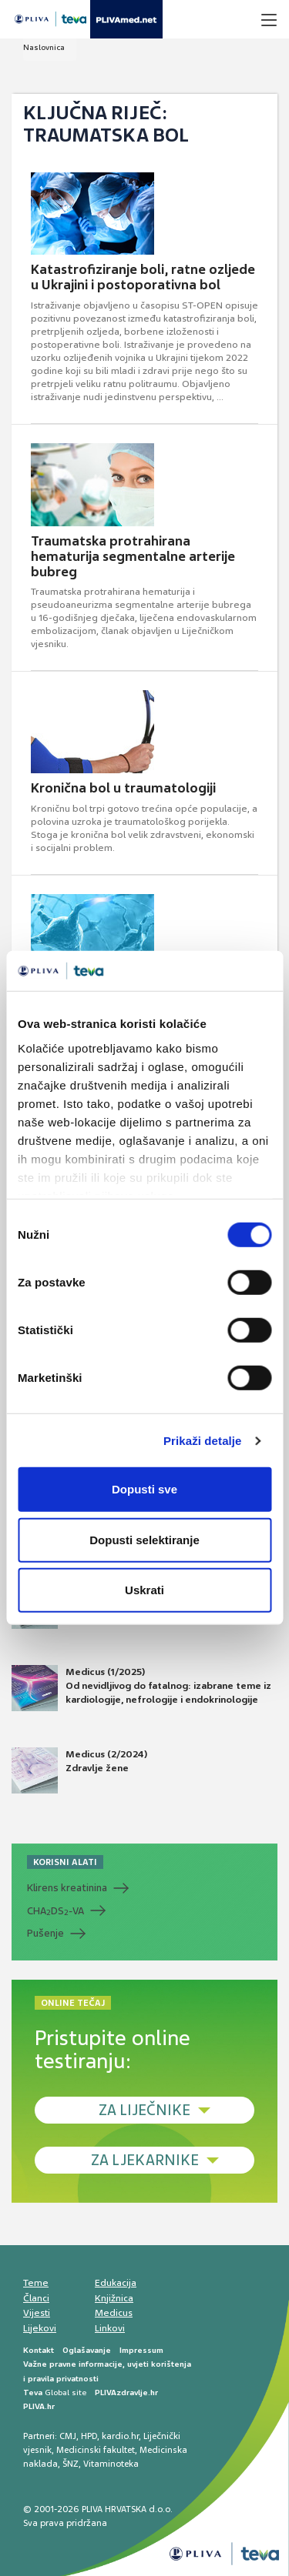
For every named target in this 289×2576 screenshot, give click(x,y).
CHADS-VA (55, 1911)
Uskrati (144, 1590)
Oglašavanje (86, 2350)
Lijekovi (39, 2328)
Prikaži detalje (202, 1440)
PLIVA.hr (39, 2406)
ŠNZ (70, 2463)
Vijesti (36, 2313)
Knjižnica (114, 2298)
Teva (32, 2392)
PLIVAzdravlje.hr (126, 2392)
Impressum (141, 2350)
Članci (36, 2298)
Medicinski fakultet (95, 2449)
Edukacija (115, 2283)
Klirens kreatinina (67, 1887)
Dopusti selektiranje (144, 1540)
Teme (36, 2283)
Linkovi (110, 2328)
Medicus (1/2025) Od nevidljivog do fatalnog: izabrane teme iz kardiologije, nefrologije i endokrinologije (141, 1688)
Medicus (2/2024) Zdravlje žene (79, 1770)
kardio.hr (120, 2436)
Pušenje (45, 1933)
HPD (89, 2436)
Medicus (114, 2313)
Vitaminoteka (111, 2463)
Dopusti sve (144, 1489)
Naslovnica (44, 47)
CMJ (67, 2436)
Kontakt (38, 2350)
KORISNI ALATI (65, 1862)
